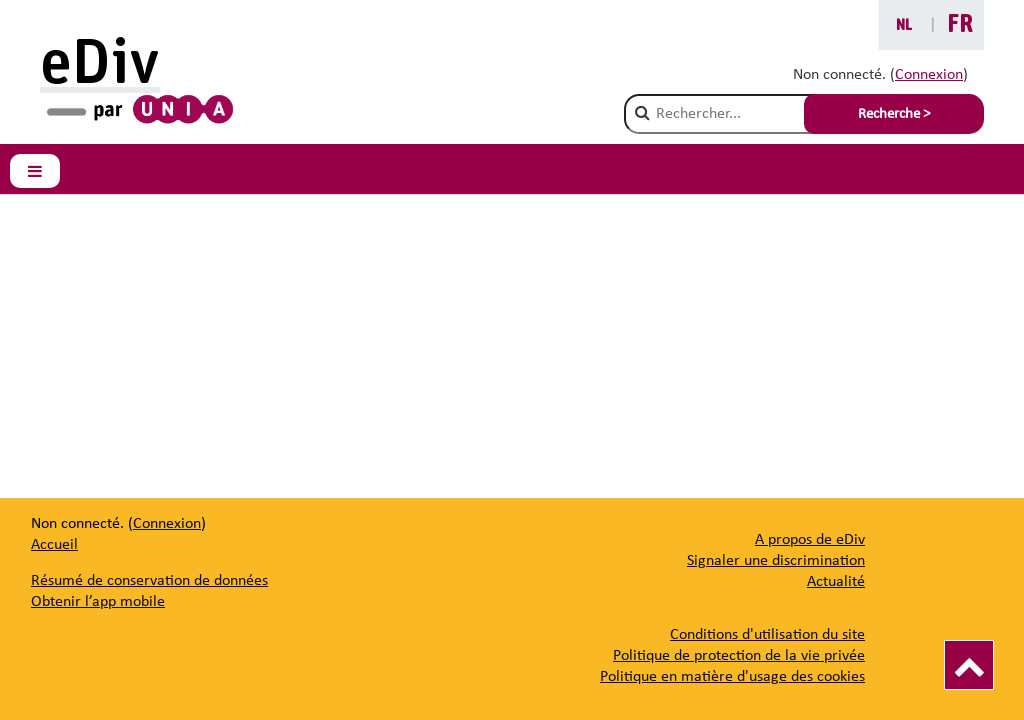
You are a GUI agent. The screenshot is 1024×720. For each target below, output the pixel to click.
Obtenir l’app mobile (98, 602)
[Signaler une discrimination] (776, 561)
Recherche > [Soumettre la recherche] (894, 114)
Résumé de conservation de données (149, 581)
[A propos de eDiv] (810, 540)
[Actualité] (836, 582)
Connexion (929, 75)
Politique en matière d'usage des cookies (732, 677)
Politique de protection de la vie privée (739, 656)
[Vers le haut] (969, 665)
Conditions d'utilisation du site (767, 635)
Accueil (54, 545)
